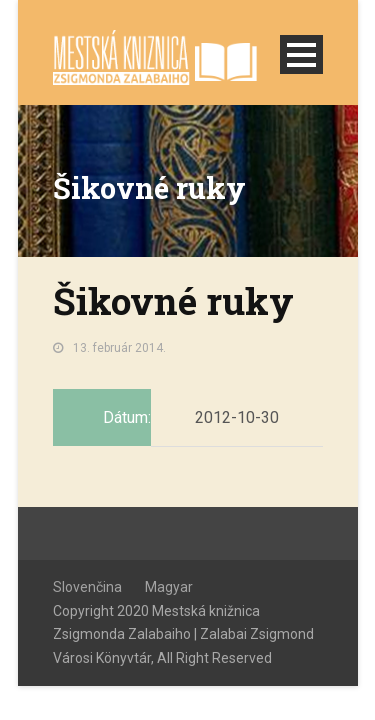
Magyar (169, 587)
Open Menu (301, 54)
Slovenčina (87, 587)
